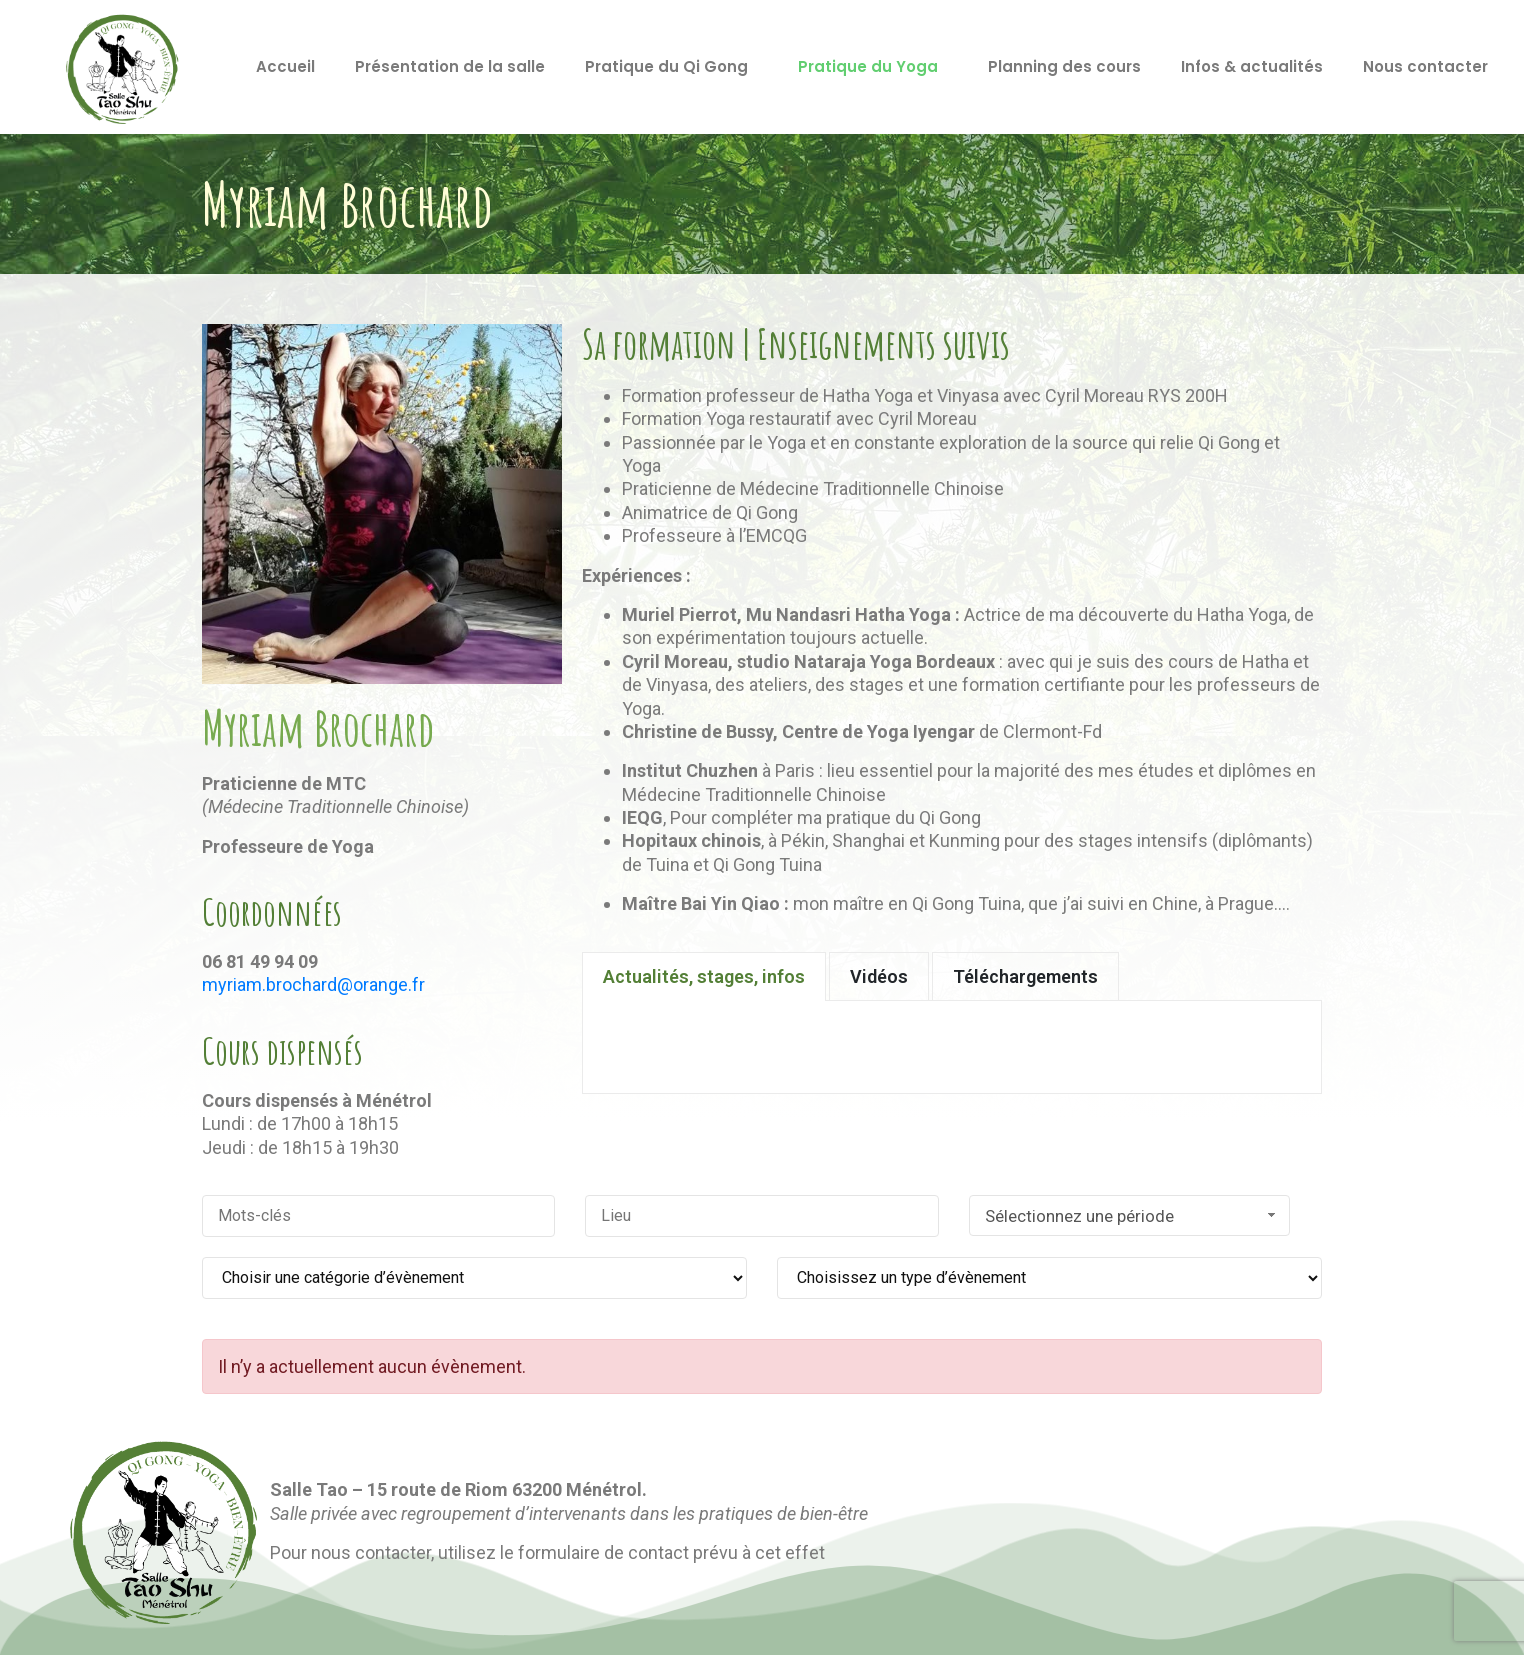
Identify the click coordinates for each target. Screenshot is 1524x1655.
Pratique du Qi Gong (666, 66)
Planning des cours (1064, 66)
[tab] (704, 976)
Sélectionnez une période (1133, 1216)
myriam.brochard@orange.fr (313, 984)
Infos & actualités (1252, 66)
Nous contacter (1425, 66)
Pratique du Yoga (868, 66)
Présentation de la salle (450, 66)
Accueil (285, 66)
